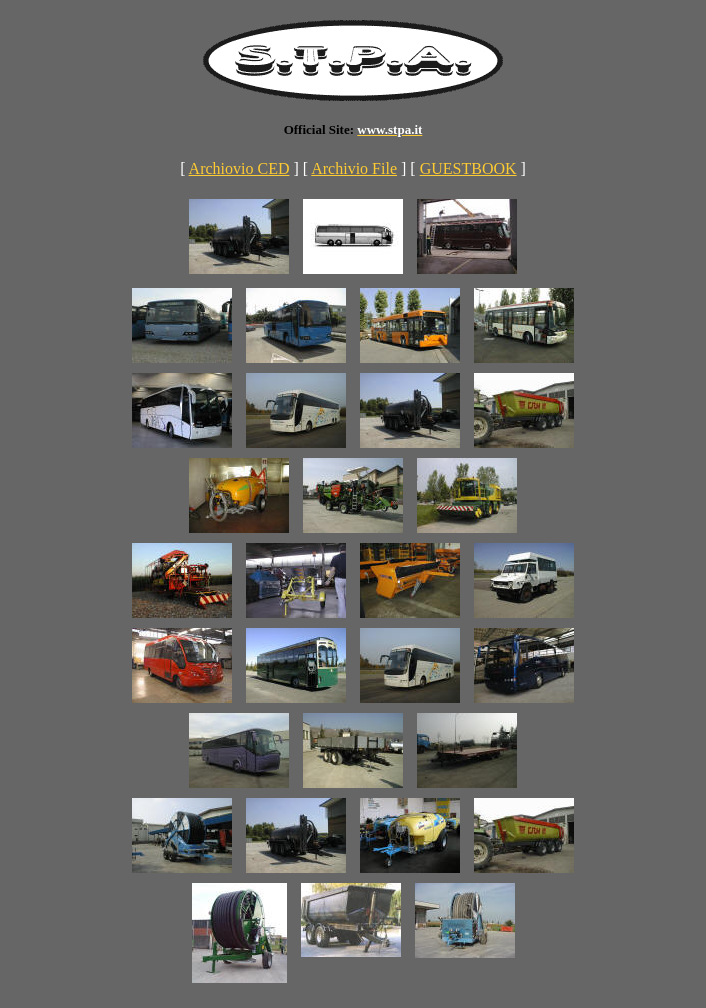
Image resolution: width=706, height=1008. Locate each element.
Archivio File (354, 168)
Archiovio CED (239, 168)
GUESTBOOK (468, 168)
